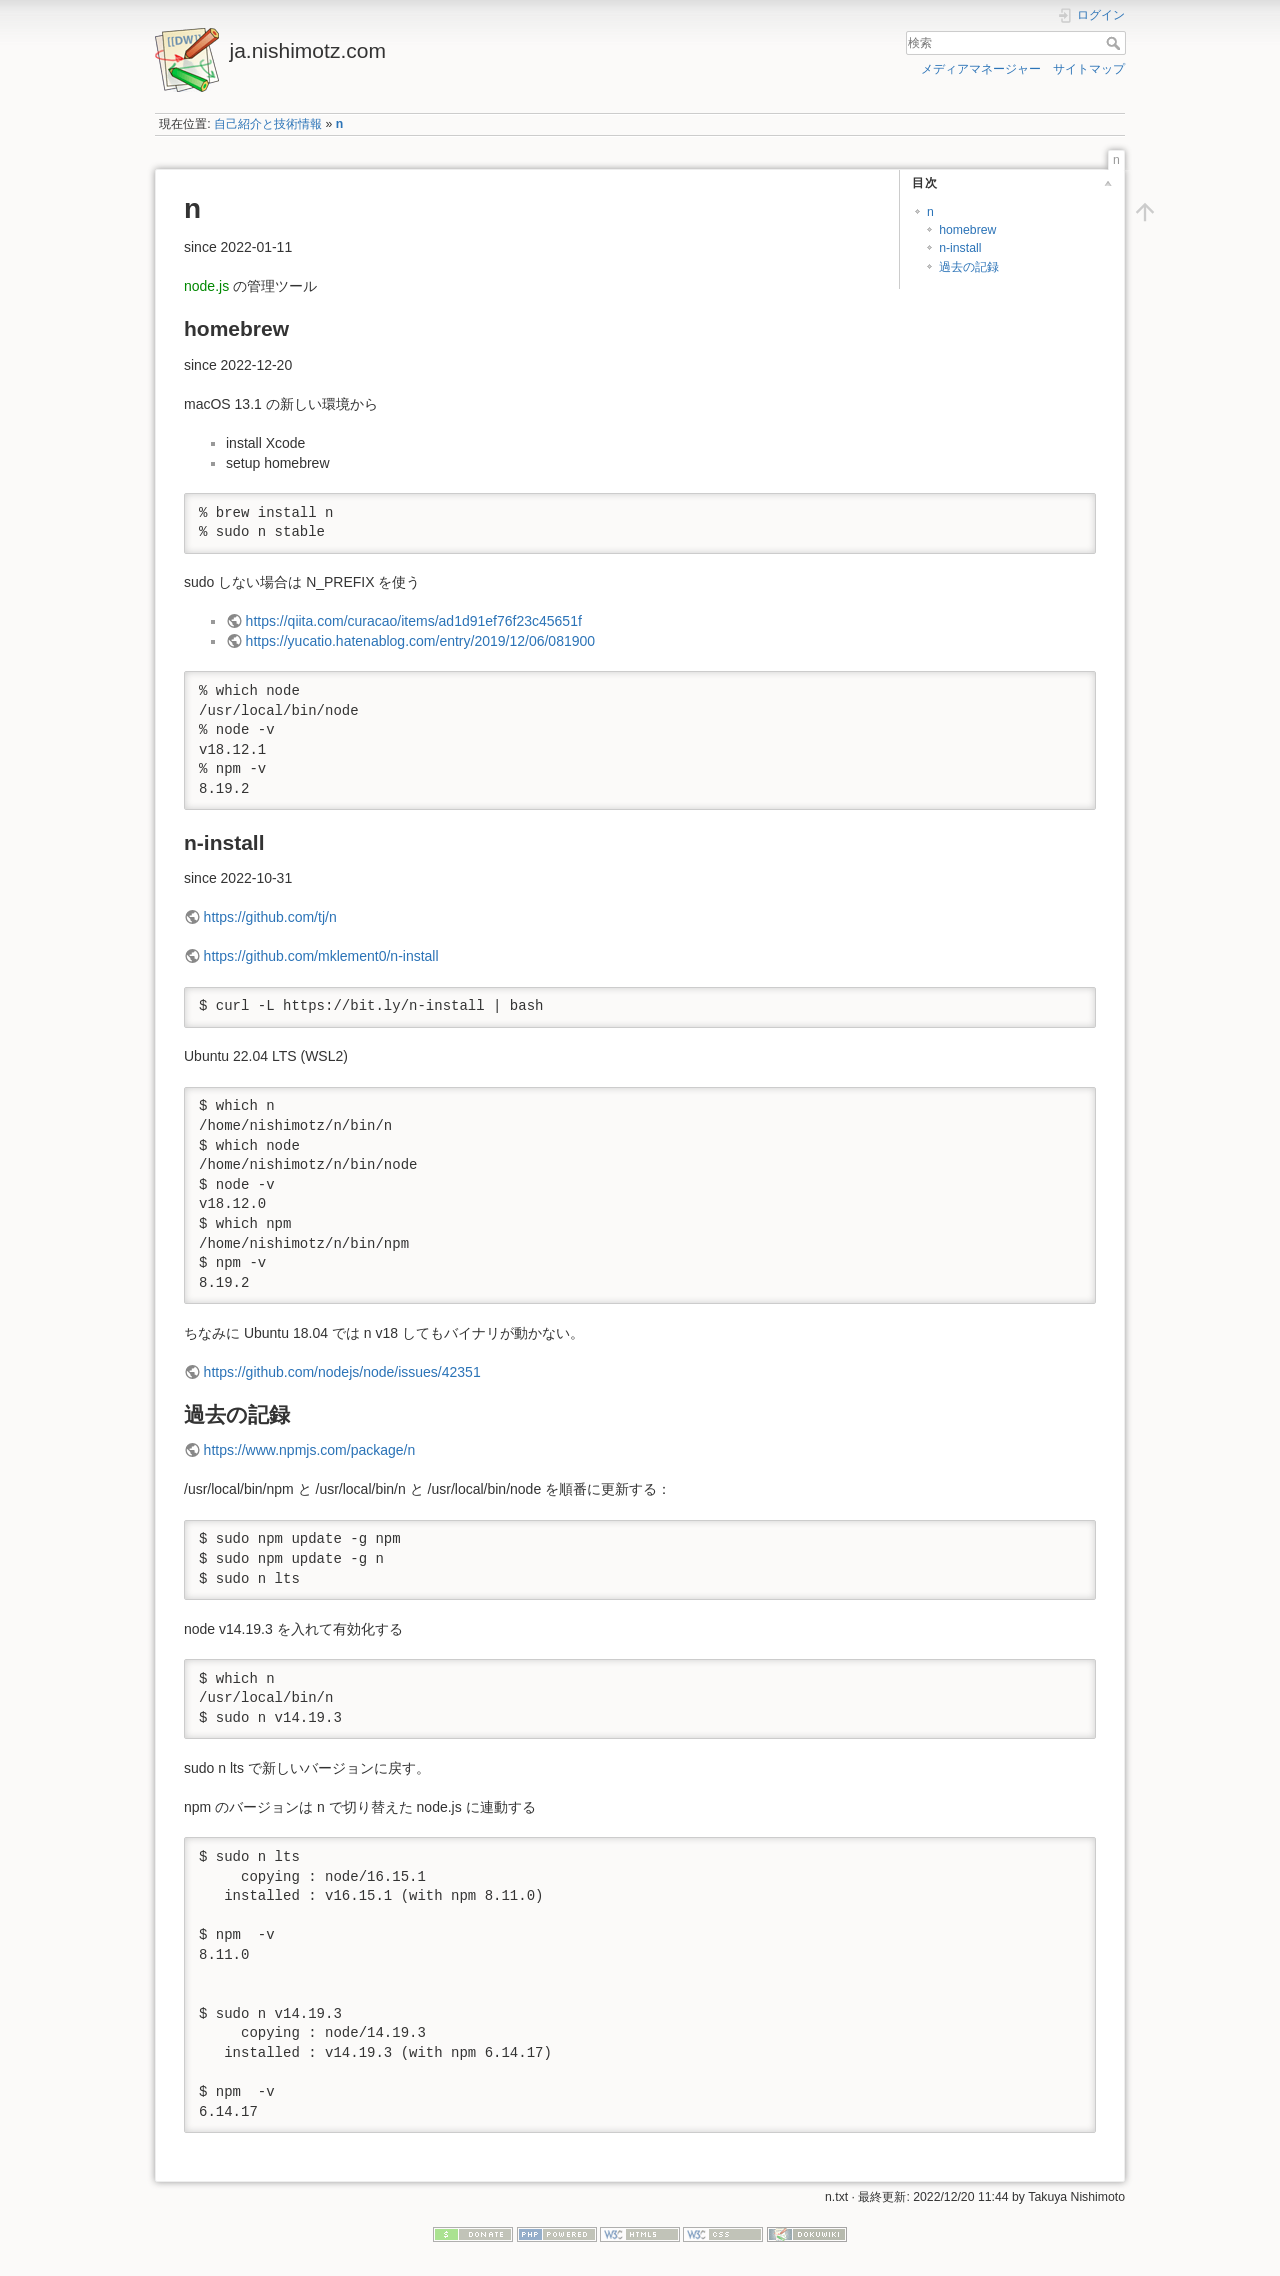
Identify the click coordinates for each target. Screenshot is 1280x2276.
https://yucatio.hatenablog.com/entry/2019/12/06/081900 (420, 641)
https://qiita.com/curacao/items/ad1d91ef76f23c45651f (414, 621)
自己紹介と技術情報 (268, 124)
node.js (206, 286)
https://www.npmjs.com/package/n (310, 1450)
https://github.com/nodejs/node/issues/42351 (342, 1372)
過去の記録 (969, 267)
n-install (960, 248)
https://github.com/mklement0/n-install (321, 956)
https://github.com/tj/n (270, 917)
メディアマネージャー (981, 69)
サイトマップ (1089, 69)
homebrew (967, 230)
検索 (1115, 43)
